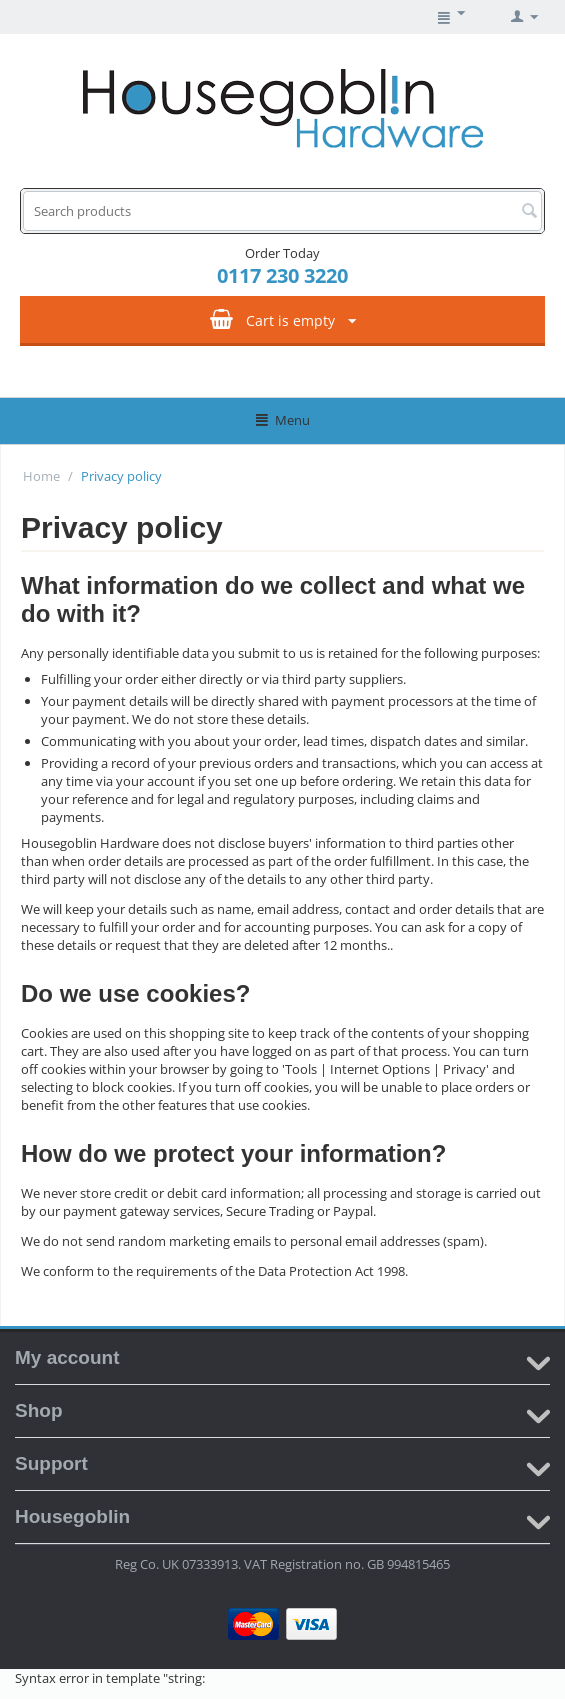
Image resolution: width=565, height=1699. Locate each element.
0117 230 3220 (282, 275)
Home (41, 476)
